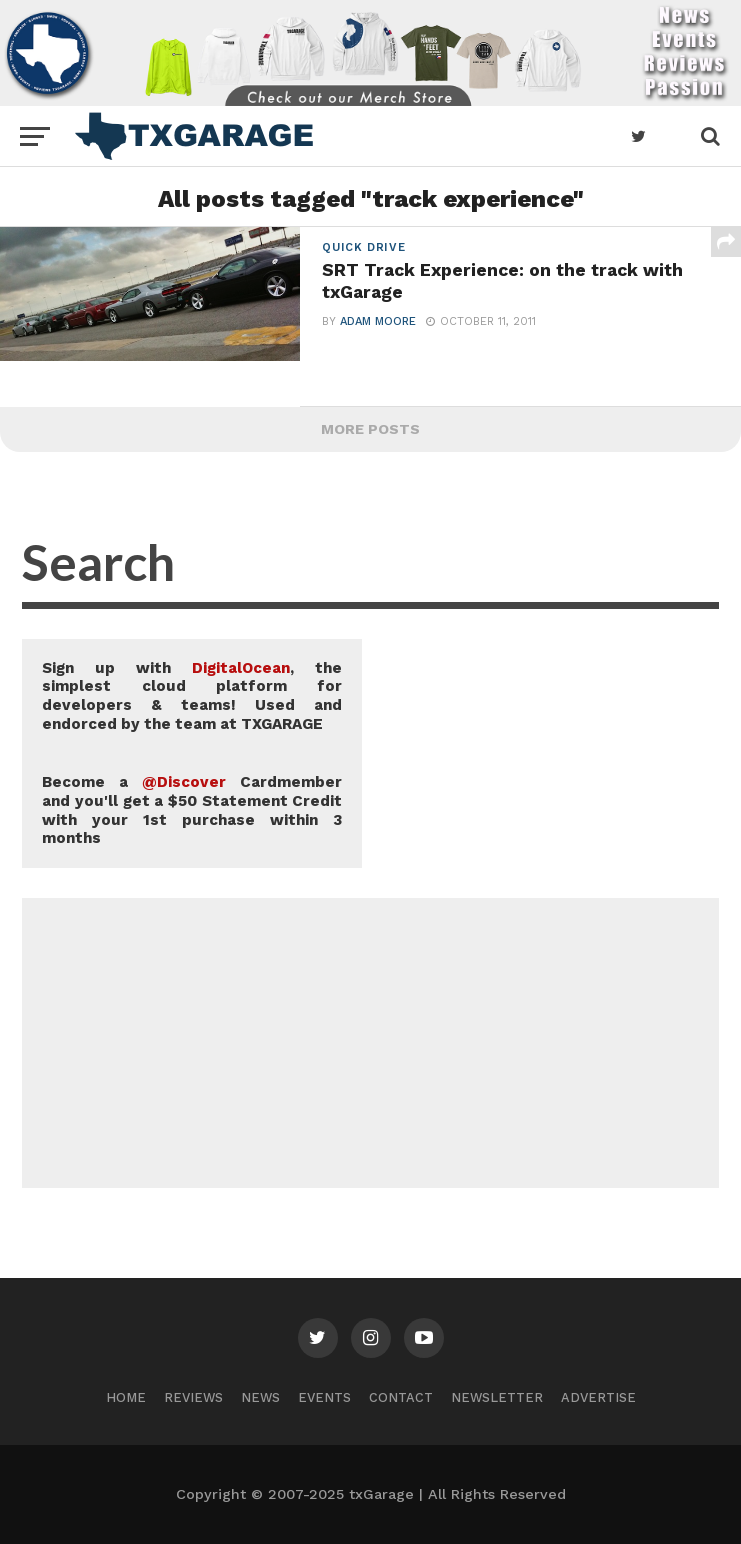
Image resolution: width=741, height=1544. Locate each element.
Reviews (193, 1397)
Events (324, 1397)
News (260, 1397)
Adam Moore (378, 321)
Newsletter (497, 1397)
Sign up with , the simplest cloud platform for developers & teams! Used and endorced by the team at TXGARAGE (192, 696)
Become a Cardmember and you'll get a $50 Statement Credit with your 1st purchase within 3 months (192, 810)
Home (126, 1397)
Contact (401, 1397)
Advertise (598, 1397)
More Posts (370, 429)
